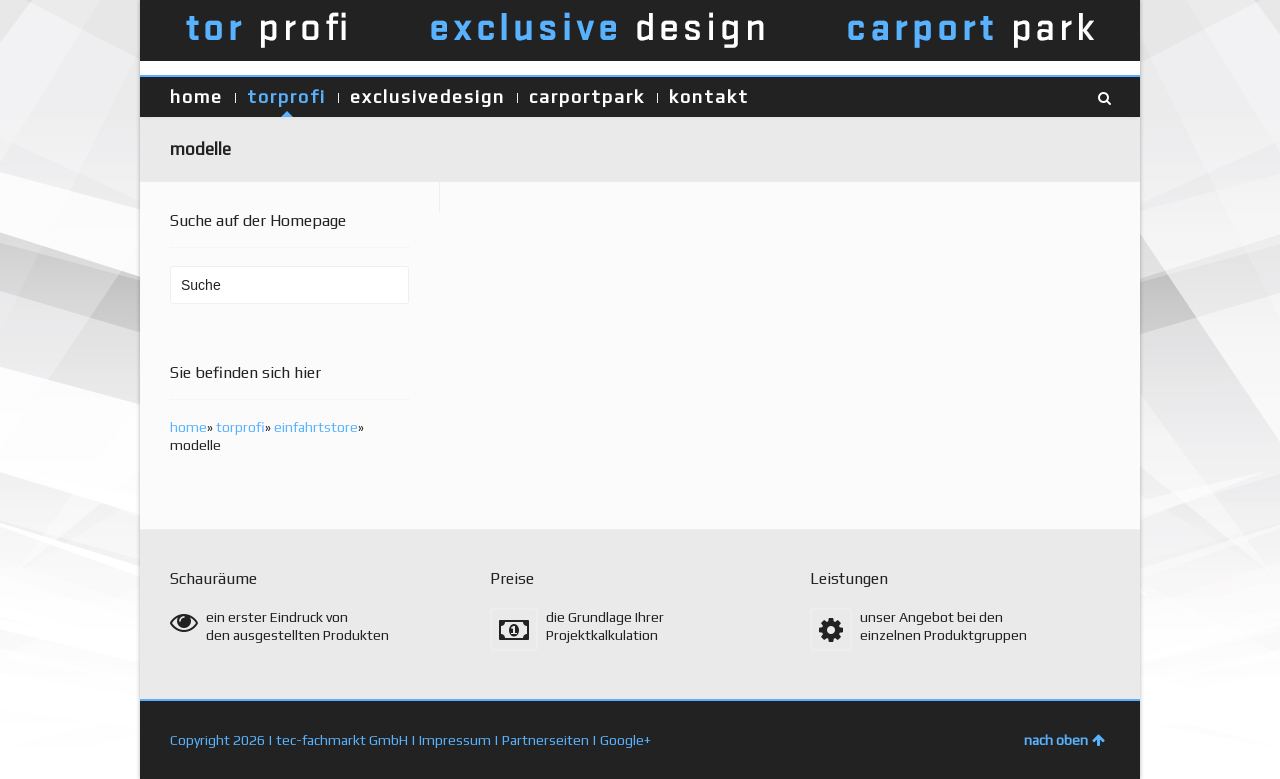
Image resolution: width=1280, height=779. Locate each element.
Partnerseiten (545, 740)
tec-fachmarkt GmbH (342, 740)
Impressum (455, 740)
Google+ (625, 740)
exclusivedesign (427, 96)
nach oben (1064, 740)
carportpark (587, 96)
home (196, 96)
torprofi (286, 96)
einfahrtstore (316, 427)
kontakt (709, 96)
